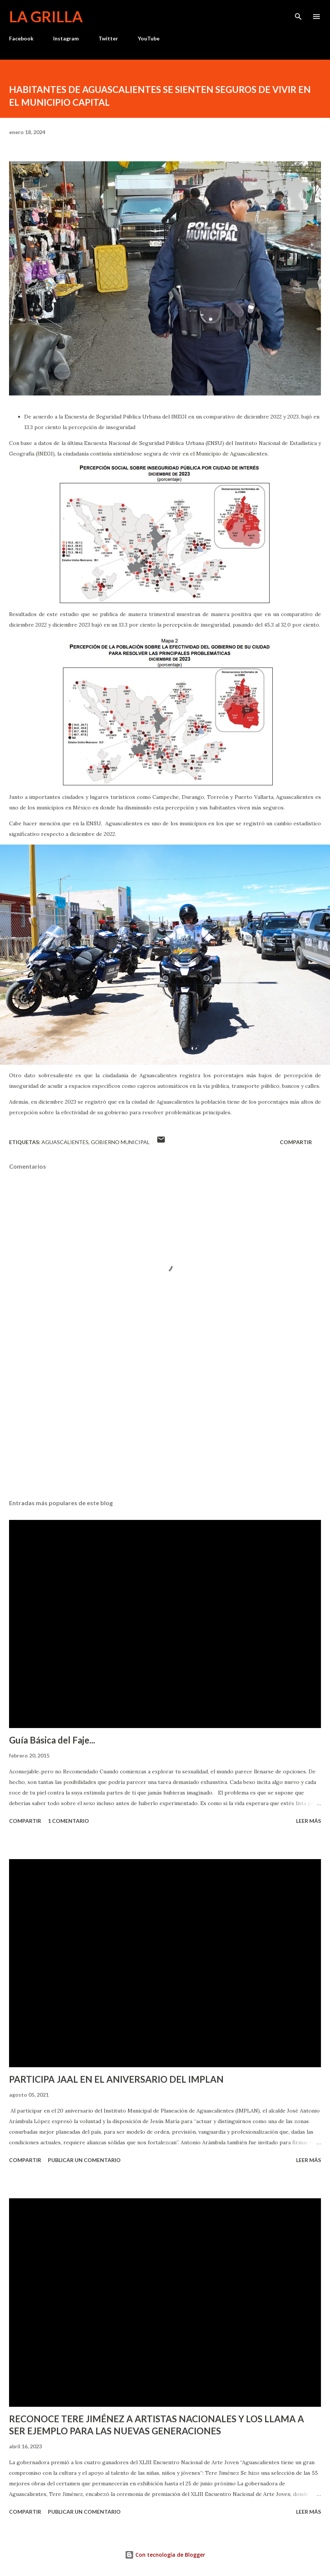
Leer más (308, 1821)
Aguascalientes (65, 1142)
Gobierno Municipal (120, 1142)
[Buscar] (298, 13)
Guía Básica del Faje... (52, 1739)
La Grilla (46, 17)
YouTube (149, 38)
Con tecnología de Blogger (165, 2554)
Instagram (66, 38)
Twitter (108, 38)
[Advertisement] (165, 1422)
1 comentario (68, 1821)
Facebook (21, 38)
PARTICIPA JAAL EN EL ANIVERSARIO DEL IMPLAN (116, 2079)
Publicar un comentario (84, 2160)
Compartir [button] (296, 1142)
